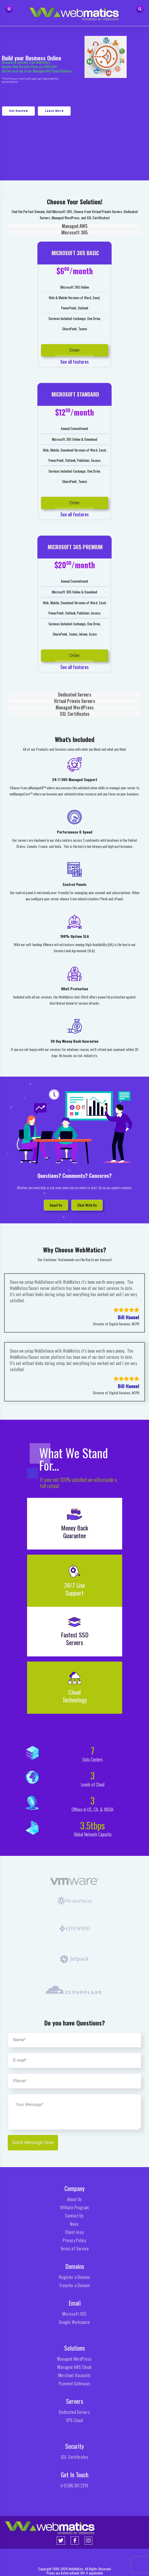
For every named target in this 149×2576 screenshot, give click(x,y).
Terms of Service (74, 2248)
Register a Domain (74, 2277)
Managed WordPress (74, 2359)
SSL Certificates (74, 2457)
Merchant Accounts (74, 2375)
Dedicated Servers (74, 2412)
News (74, 2224)
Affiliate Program (74, 2207)
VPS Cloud (74, 2420)
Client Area (74, 2232)
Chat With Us (87, 1205)
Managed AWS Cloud (74, 2367)
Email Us (56, 1205)
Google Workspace (74, 2322)
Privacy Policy (74, 2240)
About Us (74, 2199)
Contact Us (74, 2216)
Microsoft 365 (74, 2314)
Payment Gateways (74, 2383)
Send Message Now (33, 2142)
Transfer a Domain (74, 2285)
